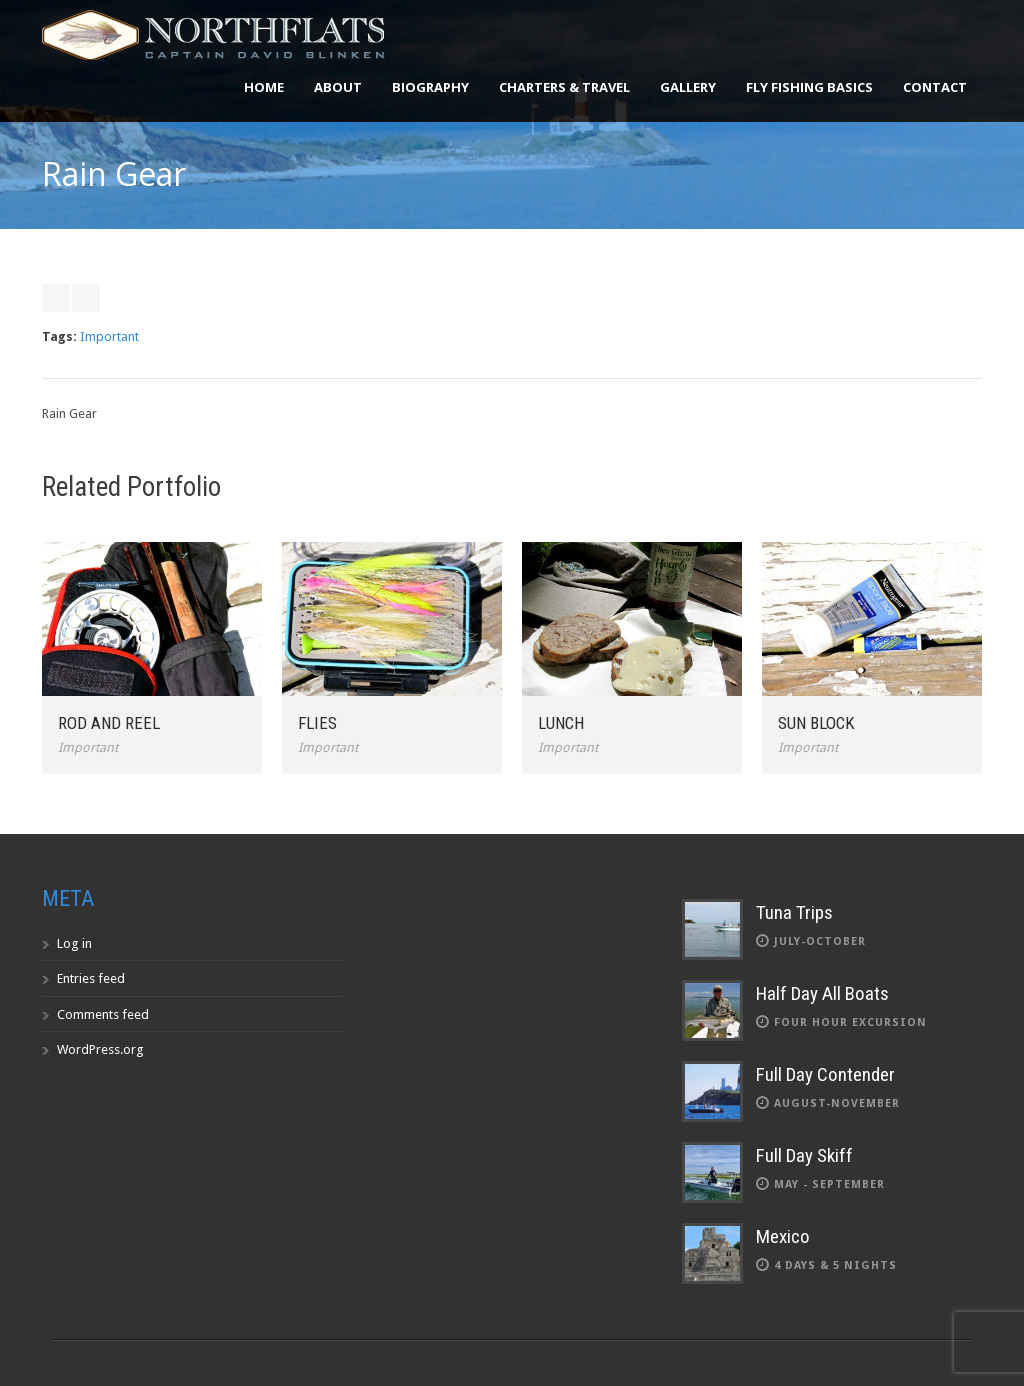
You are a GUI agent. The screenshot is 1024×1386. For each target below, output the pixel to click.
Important (109, 336)
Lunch (561, 723)
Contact (935, 87)
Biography (430, 87)
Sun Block (816, 723)
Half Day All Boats (822, 993)
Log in (74, 943)
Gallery (688, 87)
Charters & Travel (564, 87)
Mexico (783, 1236)
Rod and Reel (109, 723)
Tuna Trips (794, 912)
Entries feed (91, 978)
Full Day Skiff (804, 1155)
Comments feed (103, 1014)
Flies (317, 723)
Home (264, 87)
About (338, 87)
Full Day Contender (825, 1074)
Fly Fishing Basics (809, 87)
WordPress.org (100, 1049)
